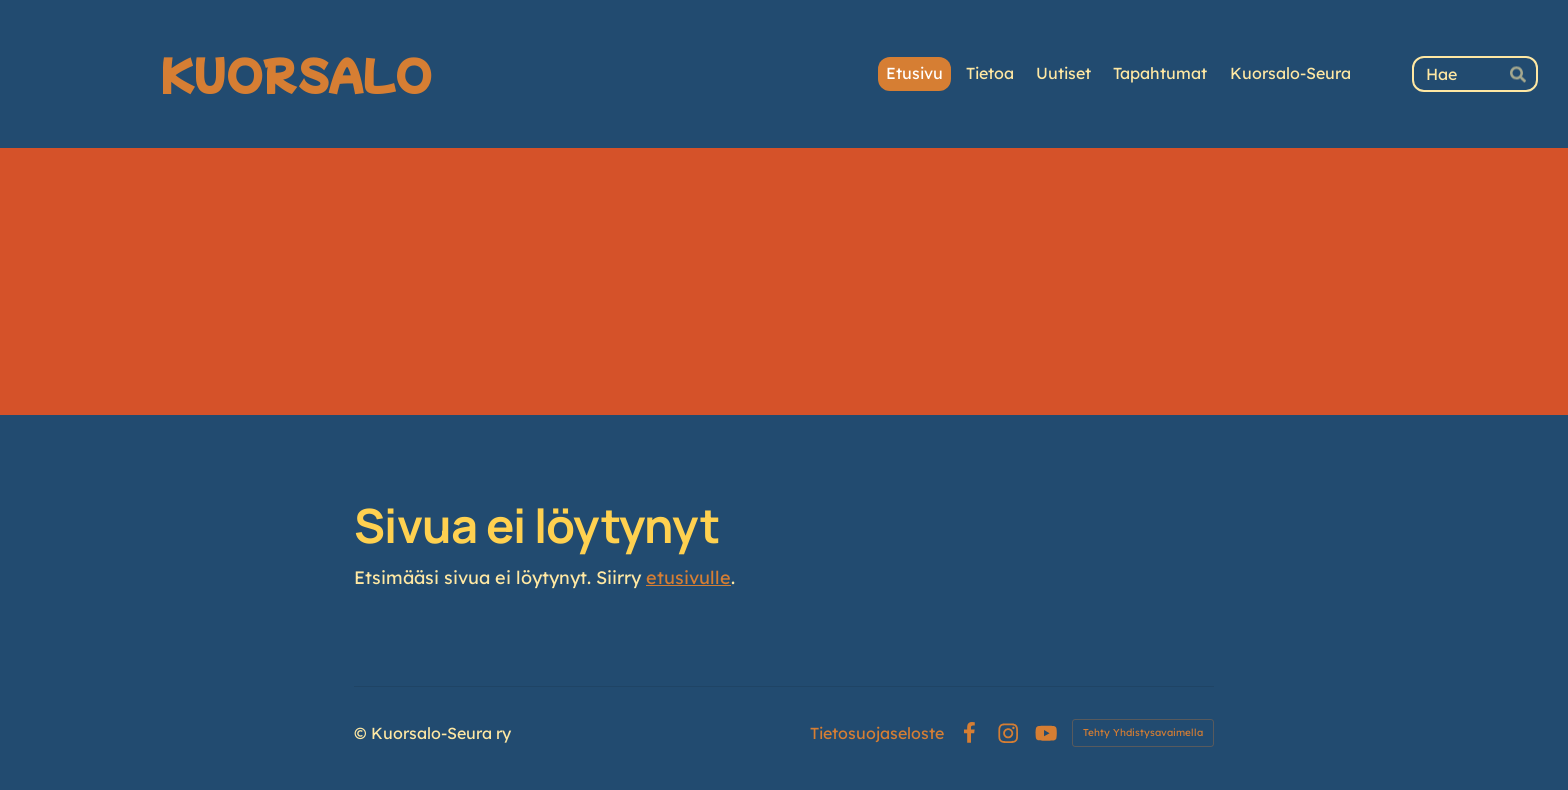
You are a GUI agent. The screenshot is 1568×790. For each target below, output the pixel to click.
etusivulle (688, 577)
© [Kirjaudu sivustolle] (362, 733)
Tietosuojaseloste (877, 733)
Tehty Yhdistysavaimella (1143, 732)
